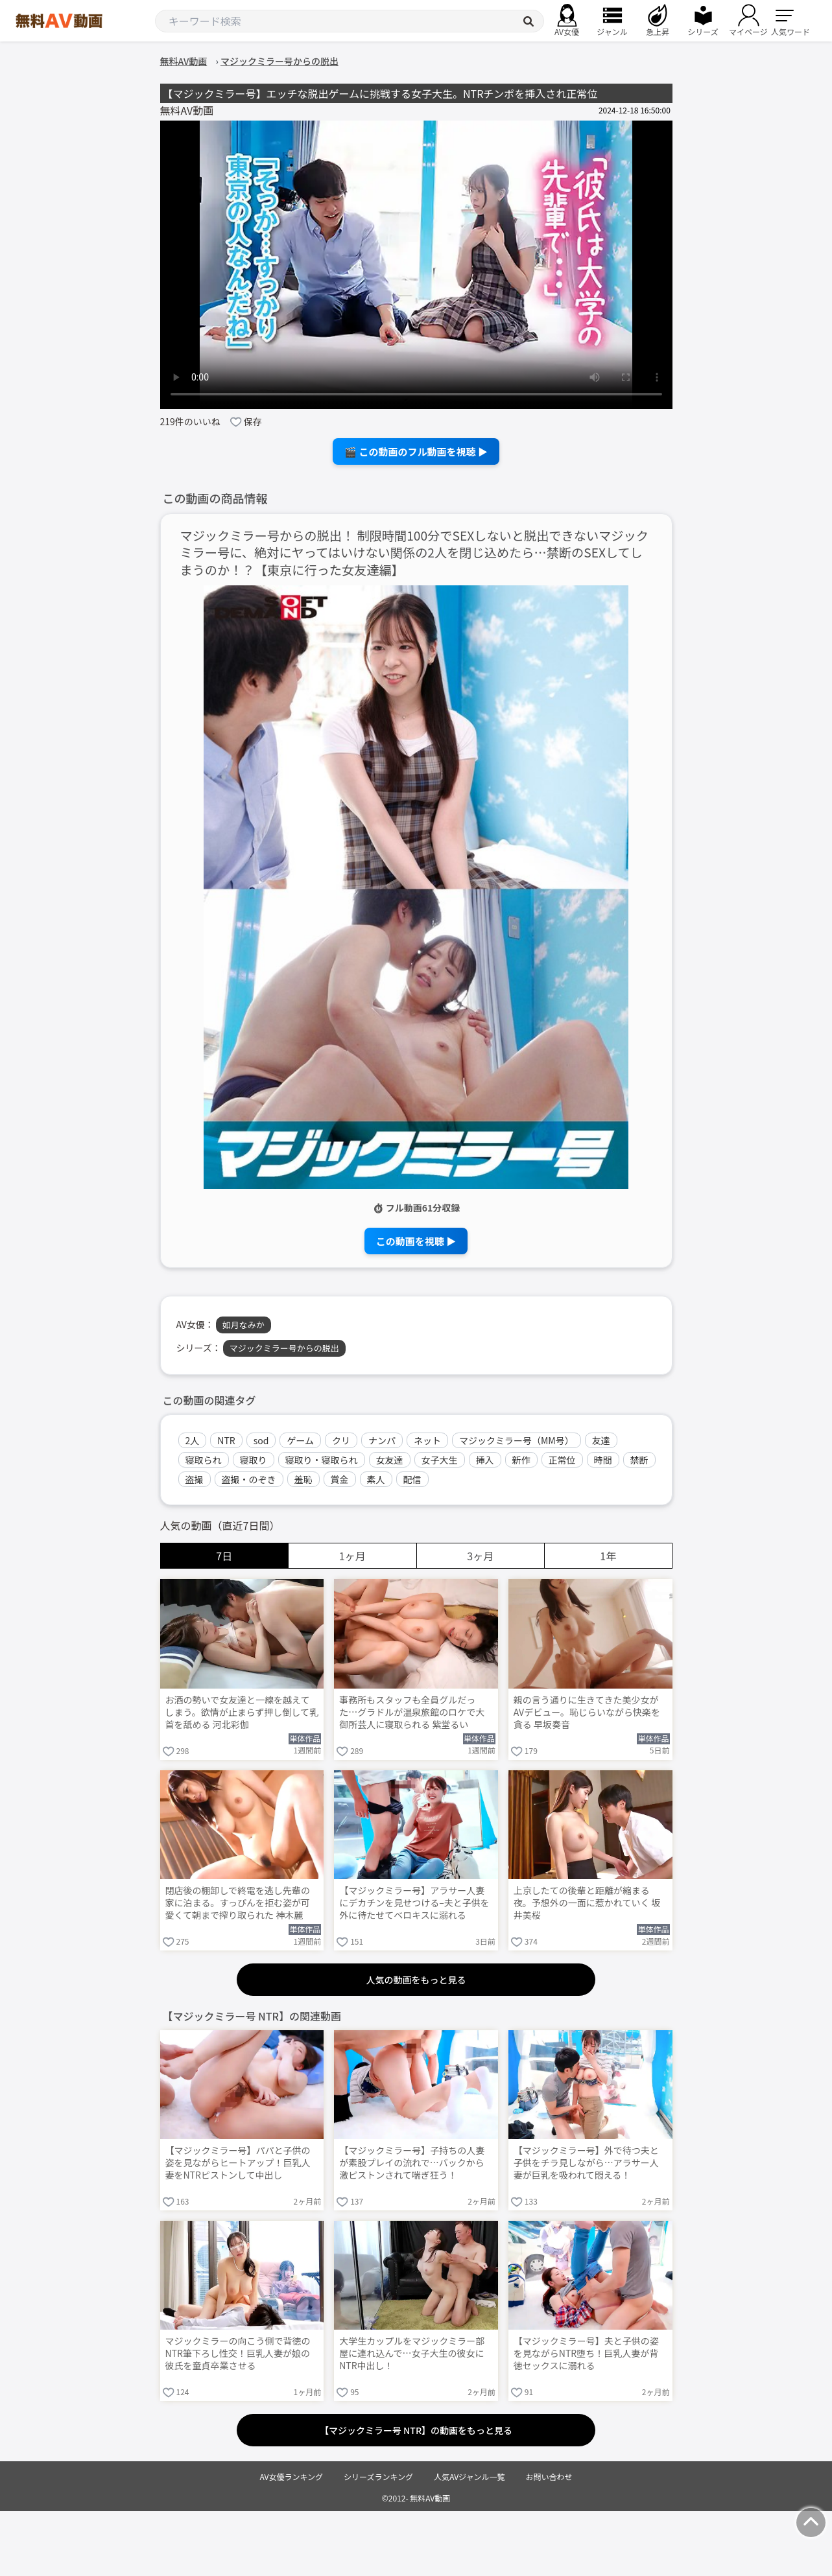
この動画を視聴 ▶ (416, 1241)
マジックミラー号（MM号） (516, 1440)
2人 (192, 1440)
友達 (601, 1440)
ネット (427, 1440)
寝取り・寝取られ (321, 1459)
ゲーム (300, 1440)
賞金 (340, 1479)
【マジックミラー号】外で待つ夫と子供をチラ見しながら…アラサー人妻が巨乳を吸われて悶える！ (586, 2162)
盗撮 (194, 1479)
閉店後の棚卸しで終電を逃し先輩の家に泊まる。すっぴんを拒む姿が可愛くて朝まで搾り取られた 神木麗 (238, 1902)
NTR (226, 1440)
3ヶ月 (480, 1555)
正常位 (562, 1459)
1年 (608, 1555)
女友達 (389, 1459)
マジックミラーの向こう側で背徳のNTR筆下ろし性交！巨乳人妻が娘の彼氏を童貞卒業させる (238, 2353)
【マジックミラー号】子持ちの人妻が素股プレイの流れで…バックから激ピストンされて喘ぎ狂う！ (411, 2162)
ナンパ (382, 1440)
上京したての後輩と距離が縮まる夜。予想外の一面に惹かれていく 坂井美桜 (587, 1902)
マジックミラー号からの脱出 (284, 1348)
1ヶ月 (352, 1555)
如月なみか (243, 1324)
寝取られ (203, 1459)
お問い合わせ (549, 2476)
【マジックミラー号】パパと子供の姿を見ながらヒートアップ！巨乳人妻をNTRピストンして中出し (238, 2162)
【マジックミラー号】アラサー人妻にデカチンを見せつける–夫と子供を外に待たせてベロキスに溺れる (414, 1902)
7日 (224, 1555)
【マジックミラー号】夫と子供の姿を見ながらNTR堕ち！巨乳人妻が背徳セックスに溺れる (586, 2353)
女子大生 (440, 1459)
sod (261, 1440)
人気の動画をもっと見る (416, 1979)
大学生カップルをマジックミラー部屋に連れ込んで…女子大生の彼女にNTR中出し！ (411, 2353)
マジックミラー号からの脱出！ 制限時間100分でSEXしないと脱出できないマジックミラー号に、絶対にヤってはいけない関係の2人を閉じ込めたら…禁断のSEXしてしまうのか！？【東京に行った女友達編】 (414, 553)
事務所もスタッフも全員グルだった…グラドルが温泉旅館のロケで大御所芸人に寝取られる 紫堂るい (411, 1712)
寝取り (253, 1459)
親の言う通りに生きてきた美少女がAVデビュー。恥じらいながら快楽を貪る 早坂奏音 (587, 1712)
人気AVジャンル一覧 (469, 2476)
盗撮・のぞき (249, 1479)
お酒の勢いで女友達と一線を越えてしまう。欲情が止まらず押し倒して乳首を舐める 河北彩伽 (241, 1712)
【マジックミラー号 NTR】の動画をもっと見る (416, 2430)
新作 (521, 1459)
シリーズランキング (378, 2476)
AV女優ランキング (291, 2476)
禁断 (639, 1459)
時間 (603, 1459)
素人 (376, 1479)
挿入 (485, 1459)
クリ (341, 1440)
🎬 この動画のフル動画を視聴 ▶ (416, 451)
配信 (412, 1479)
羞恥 (303, 1479)
